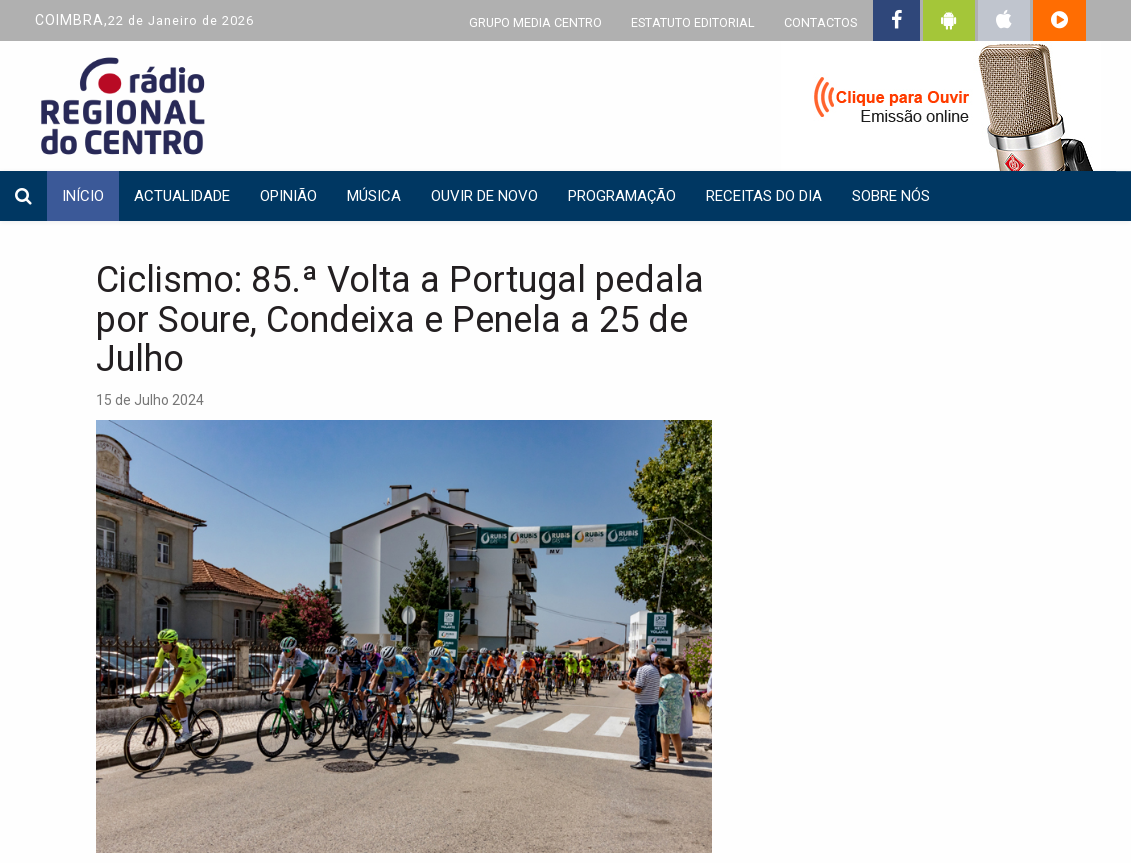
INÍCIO (83, 196)
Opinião (288, 196)
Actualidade (182, 196)
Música (374, 196)
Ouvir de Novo (484, 196)
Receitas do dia (764, 196)
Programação (622, 196)
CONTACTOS (820, 22)
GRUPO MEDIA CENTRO (535, 22)
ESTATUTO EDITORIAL (693, 22)
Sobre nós (891, 196)
